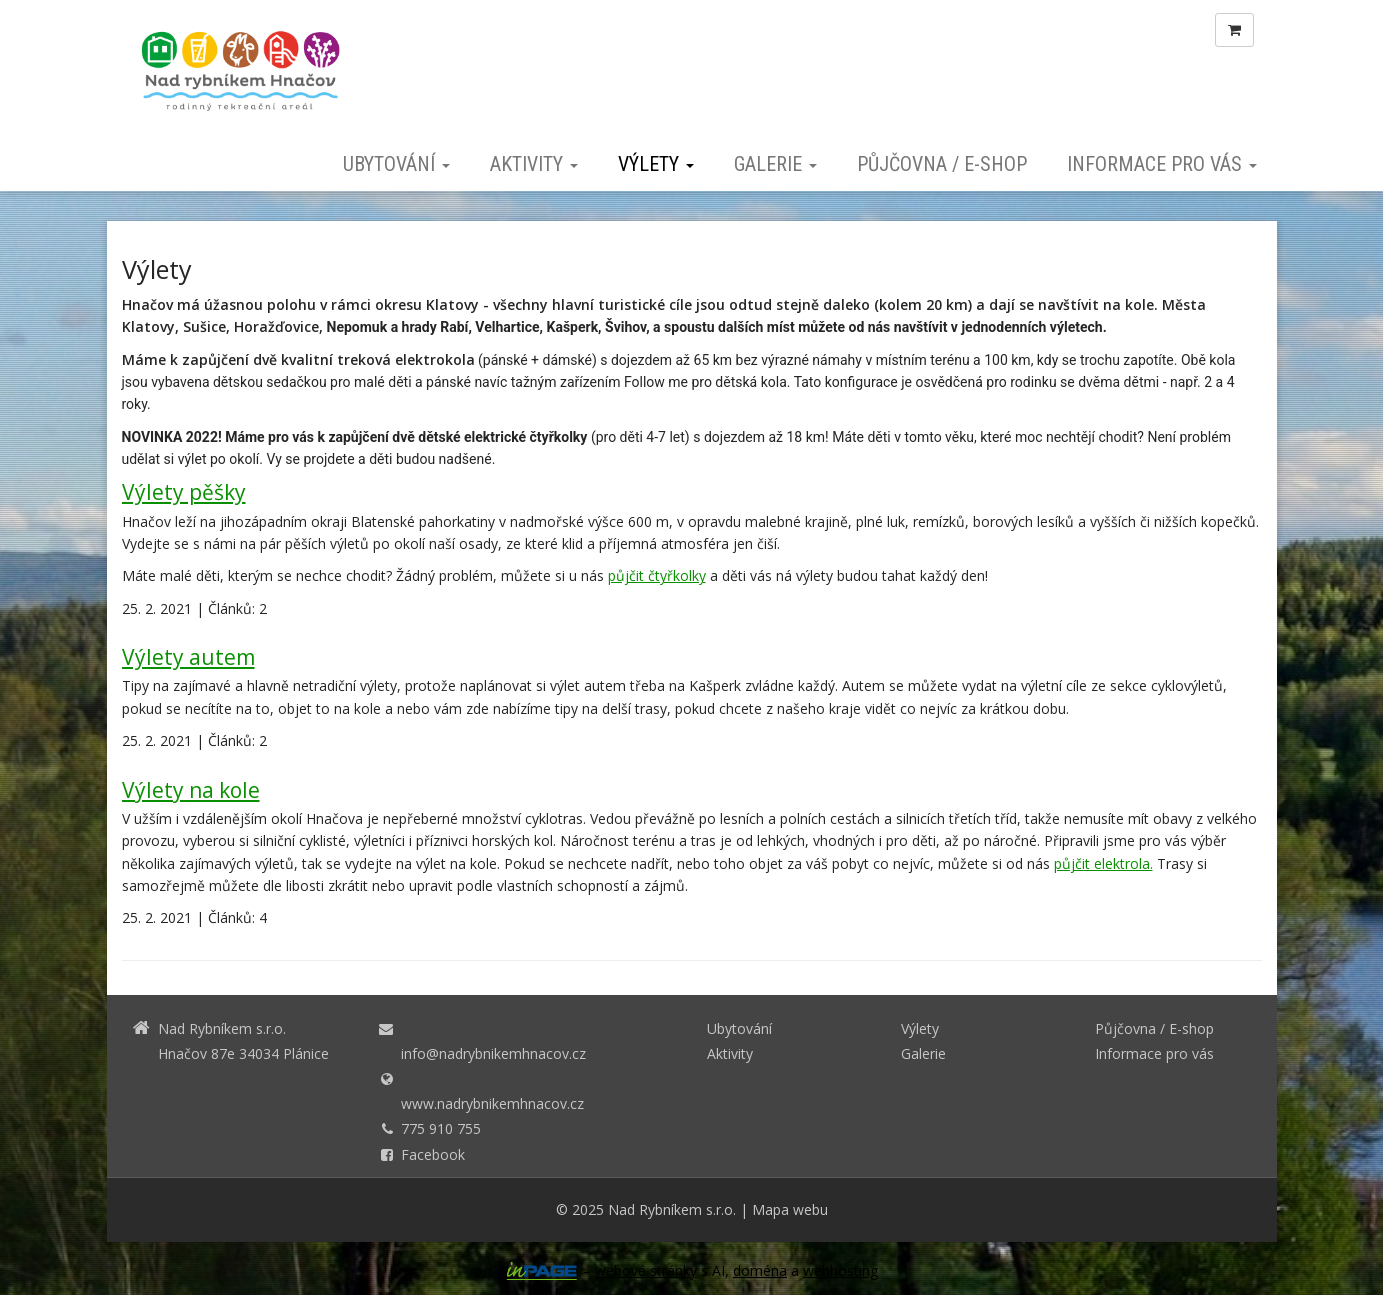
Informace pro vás (1162, 164)
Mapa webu (790, 1209)
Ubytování (396, 164)
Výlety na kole (191, 790)
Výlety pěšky (184, 492)
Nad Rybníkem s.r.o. (672, 1209)
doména (760, 1270)
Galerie (775, 164)
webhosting (840, 1270)
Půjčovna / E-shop (942, 164)
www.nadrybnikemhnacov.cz (492, 1103)
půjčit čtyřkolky (657, 575)
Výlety (656, 164)
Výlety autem (188, 657)
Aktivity (534, 164)
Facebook (433, 1154)
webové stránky (646, 1270)
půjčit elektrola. (1103, 863)
